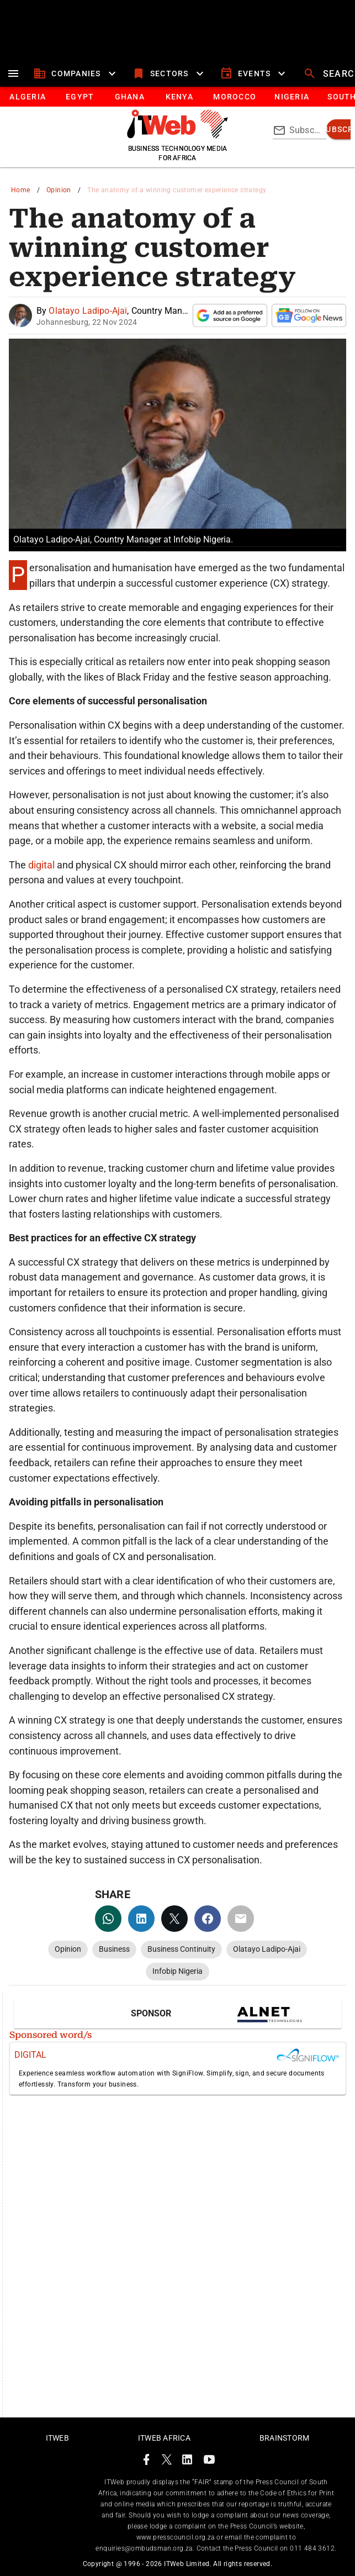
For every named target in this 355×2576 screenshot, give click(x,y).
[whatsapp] (108, 1918)
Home (20, 190)
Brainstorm (284, 2437)
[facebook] (207, 1918)
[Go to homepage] (177, 135)
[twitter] (174, 1918)
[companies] (76, 73)
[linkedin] (141, 1918)
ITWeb (57, 2437)
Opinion (58, 190)
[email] (240, 1918)
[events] (254, 73)
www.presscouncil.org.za (175, 2537)
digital (42, 865)
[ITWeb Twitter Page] (167, 2461)
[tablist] (177, 97)
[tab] (27, 97)
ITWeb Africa (164, 2437)
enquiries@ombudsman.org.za (144, 2548)
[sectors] (169, 73)
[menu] (13, 73)
